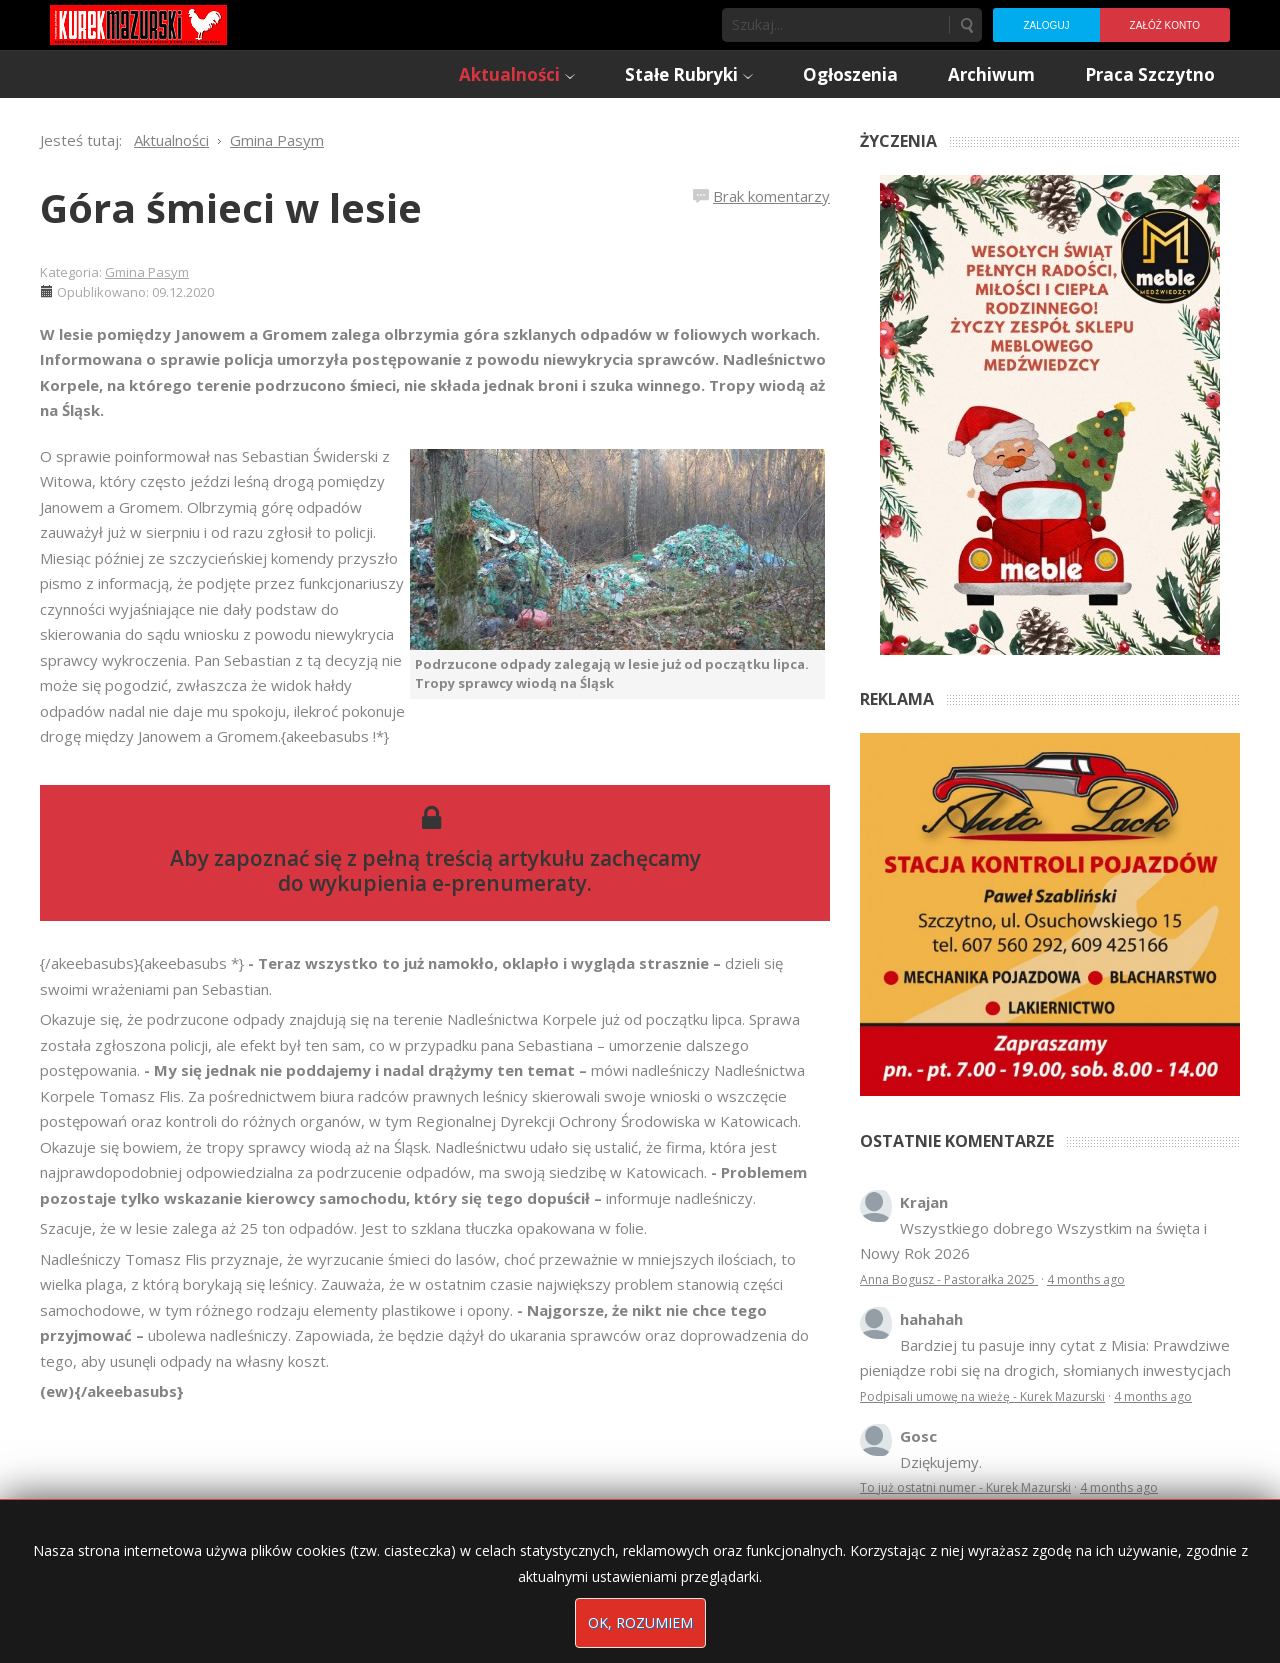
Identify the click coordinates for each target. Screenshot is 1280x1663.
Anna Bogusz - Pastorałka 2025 (949, 1279)
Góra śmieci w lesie (231, 207)
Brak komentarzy (771, 196)
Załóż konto (1165, 25)
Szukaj (966, 25)
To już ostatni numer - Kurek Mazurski (965, 1487)
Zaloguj (1046, 25)
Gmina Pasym (147, 272)
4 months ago (1086, 1279)
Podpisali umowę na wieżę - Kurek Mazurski (982, 1396)
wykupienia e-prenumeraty (448, 883)
